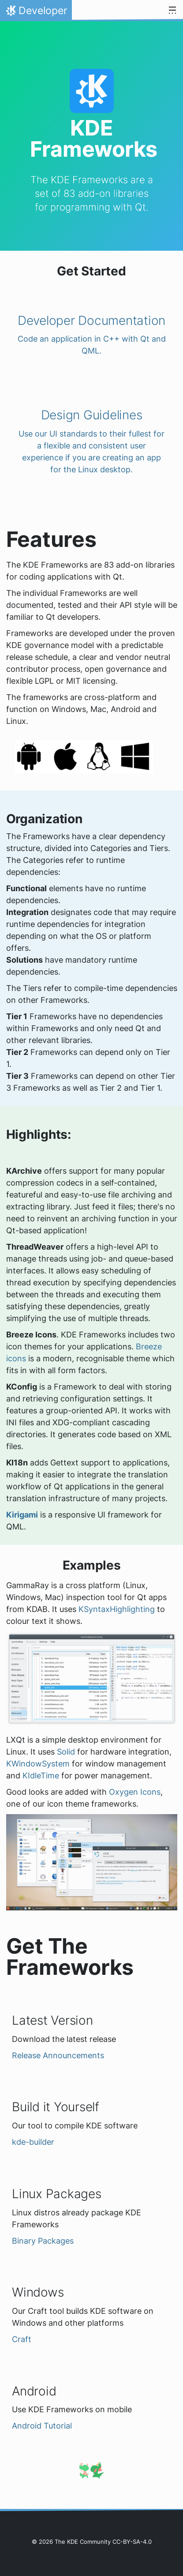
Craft (21, 2339)
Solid (66, 1751)
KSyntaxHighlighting (116, 1609)
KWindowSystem (38, 1763)
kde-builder (33, 2142)
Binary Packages (43, 2240)
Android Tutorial (42, 2425)
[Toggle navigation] (172, 10)
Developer (35, 12)
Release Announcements (58, 2055)
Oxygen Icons (135, 1791)
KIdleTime (40, 1775)
